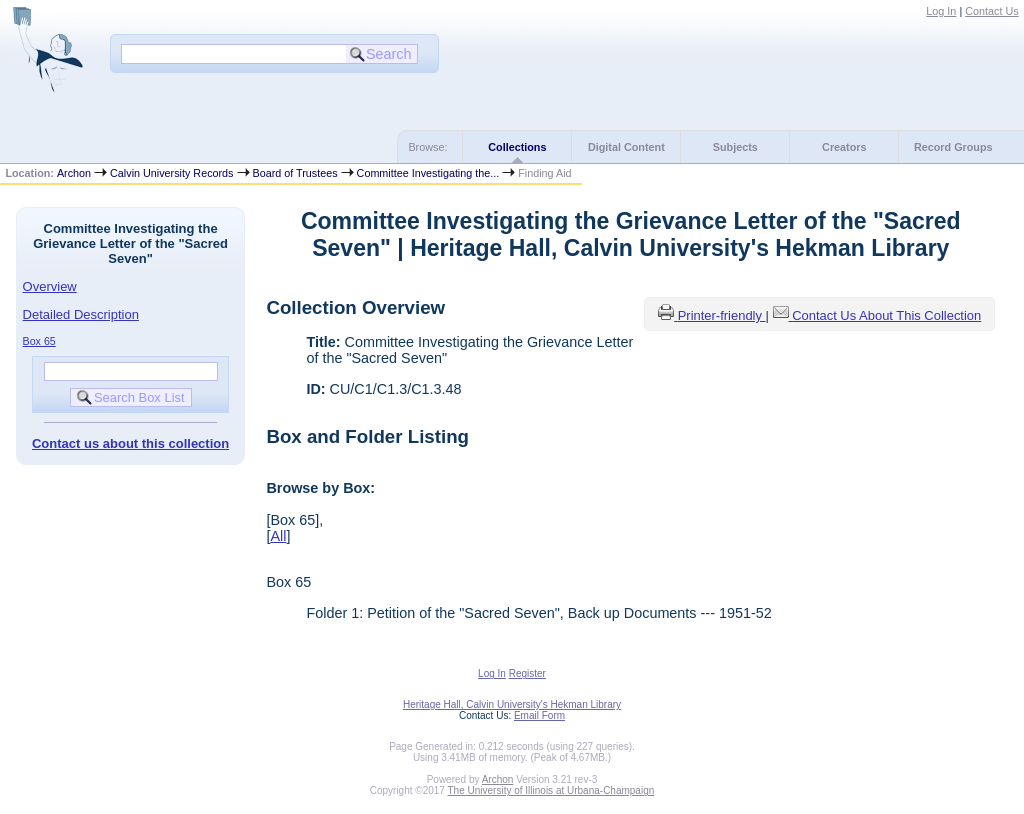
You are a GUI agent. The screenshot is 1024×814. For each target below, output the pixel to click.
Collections (517, 147)
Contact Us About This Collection (886, 315)
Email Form (539, 715)
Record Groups (953, 147)
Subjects (735, 147)
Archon (74, 173)
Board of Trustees (295, 173)
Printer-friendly (722, 315)
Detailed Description (81, 314)
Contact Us (991, 11)
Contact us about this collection (130, 443)
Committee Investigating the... (428, 173)
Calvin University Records (171, 173)
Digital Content (626, 147)
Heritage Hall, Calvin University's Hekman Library (512, 704)
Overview (50, 286)
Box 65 (39, 341)
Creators (844, 147)
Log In (941, 11)
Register (527, 673)
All (278, 536)
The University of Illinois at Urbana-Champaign (551, 790)
